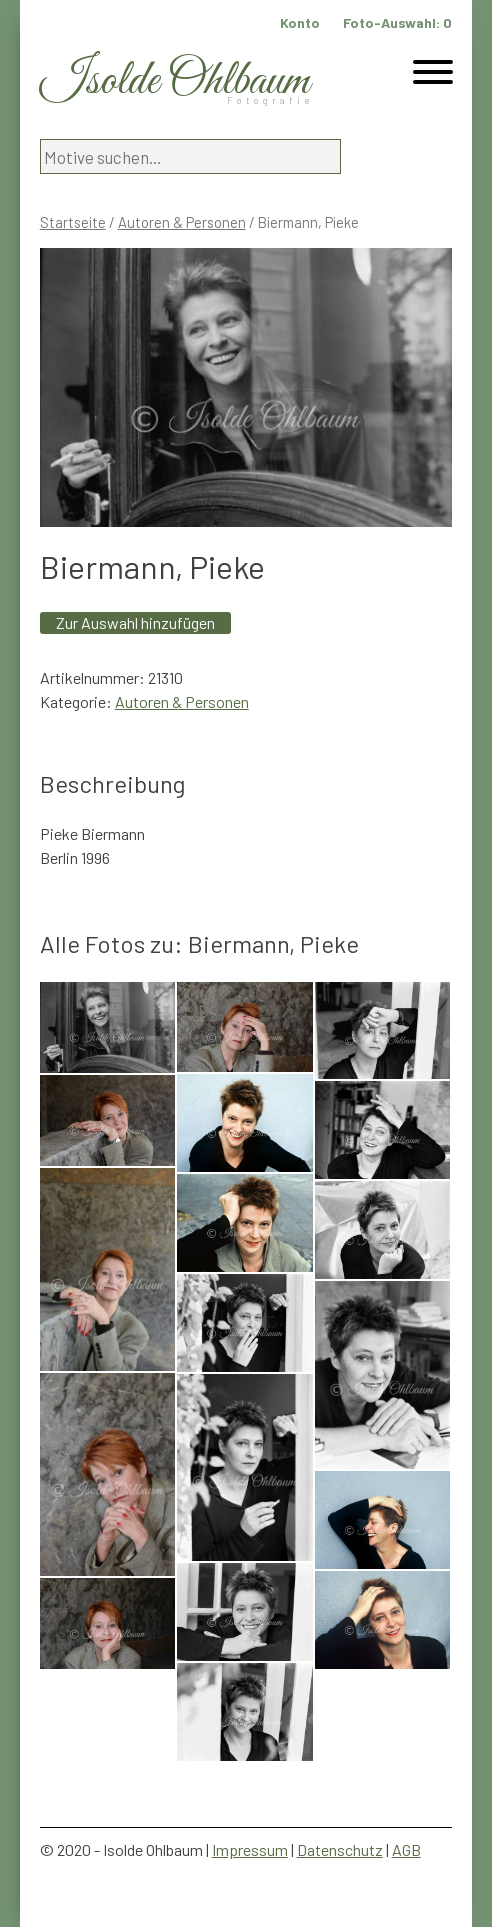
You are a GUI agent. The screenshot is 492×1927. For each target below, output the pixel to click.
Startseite (73, 222)
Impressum (250, 1849)
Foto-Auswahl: (397, 22)
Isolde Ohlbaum (175, 81)
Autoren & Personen (182, 222)
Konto (300, 22)
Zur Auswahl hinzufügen (135, 622)
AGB (406, 1849)
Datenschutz (340, 1849)
